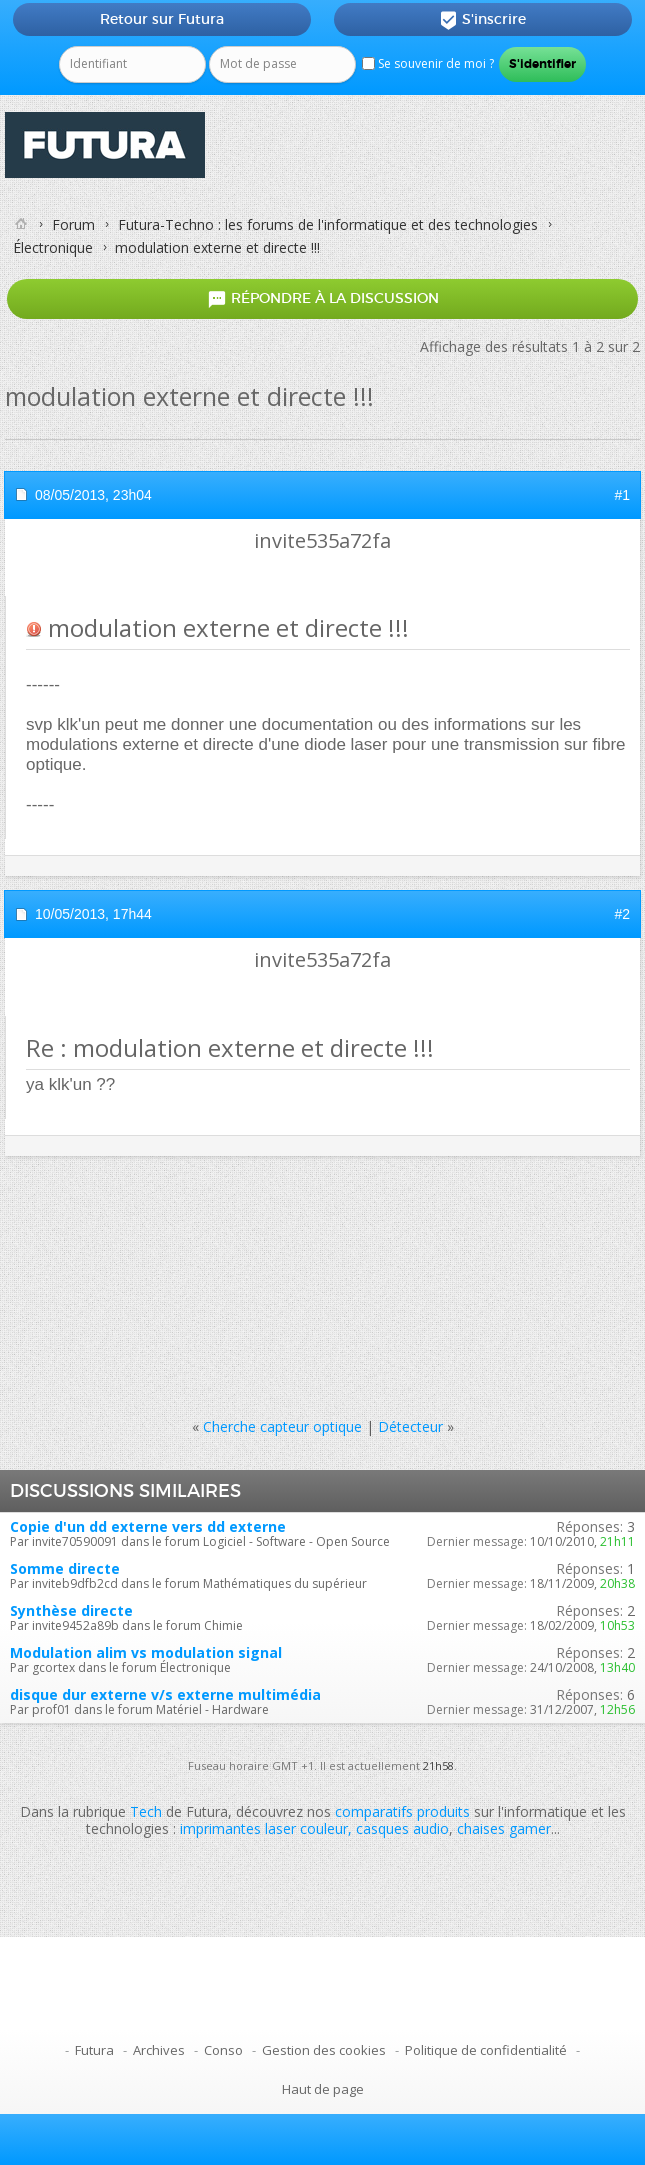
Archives (159, 2050)
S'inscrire (482, 20)
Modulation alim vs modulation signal (146, 1652)
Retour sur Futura (162, 19)
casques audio (402, 1828)
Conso (223, 2050)
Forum (73, 224)
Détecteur (410, 1426)
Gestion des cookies (324, 2050)
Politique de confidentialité (486, 2050)
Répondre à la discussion (323, 299)
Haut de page (323, 2089)
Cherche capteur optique (282, 1426)
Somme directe (65, 1568)
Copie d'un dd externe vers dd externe (148, 1526)
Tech (146, 1811)
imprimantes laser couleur (264, 1828)
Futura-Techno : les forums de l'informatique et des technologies (328, 224)
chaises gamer (504, 1828)
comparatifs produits (402, 1811)
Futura (94, 2050)
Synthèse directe (71, 1610)
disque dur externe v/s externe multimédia (165, 1694)
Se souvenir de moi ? (428, 63)
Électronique (53, 247)
